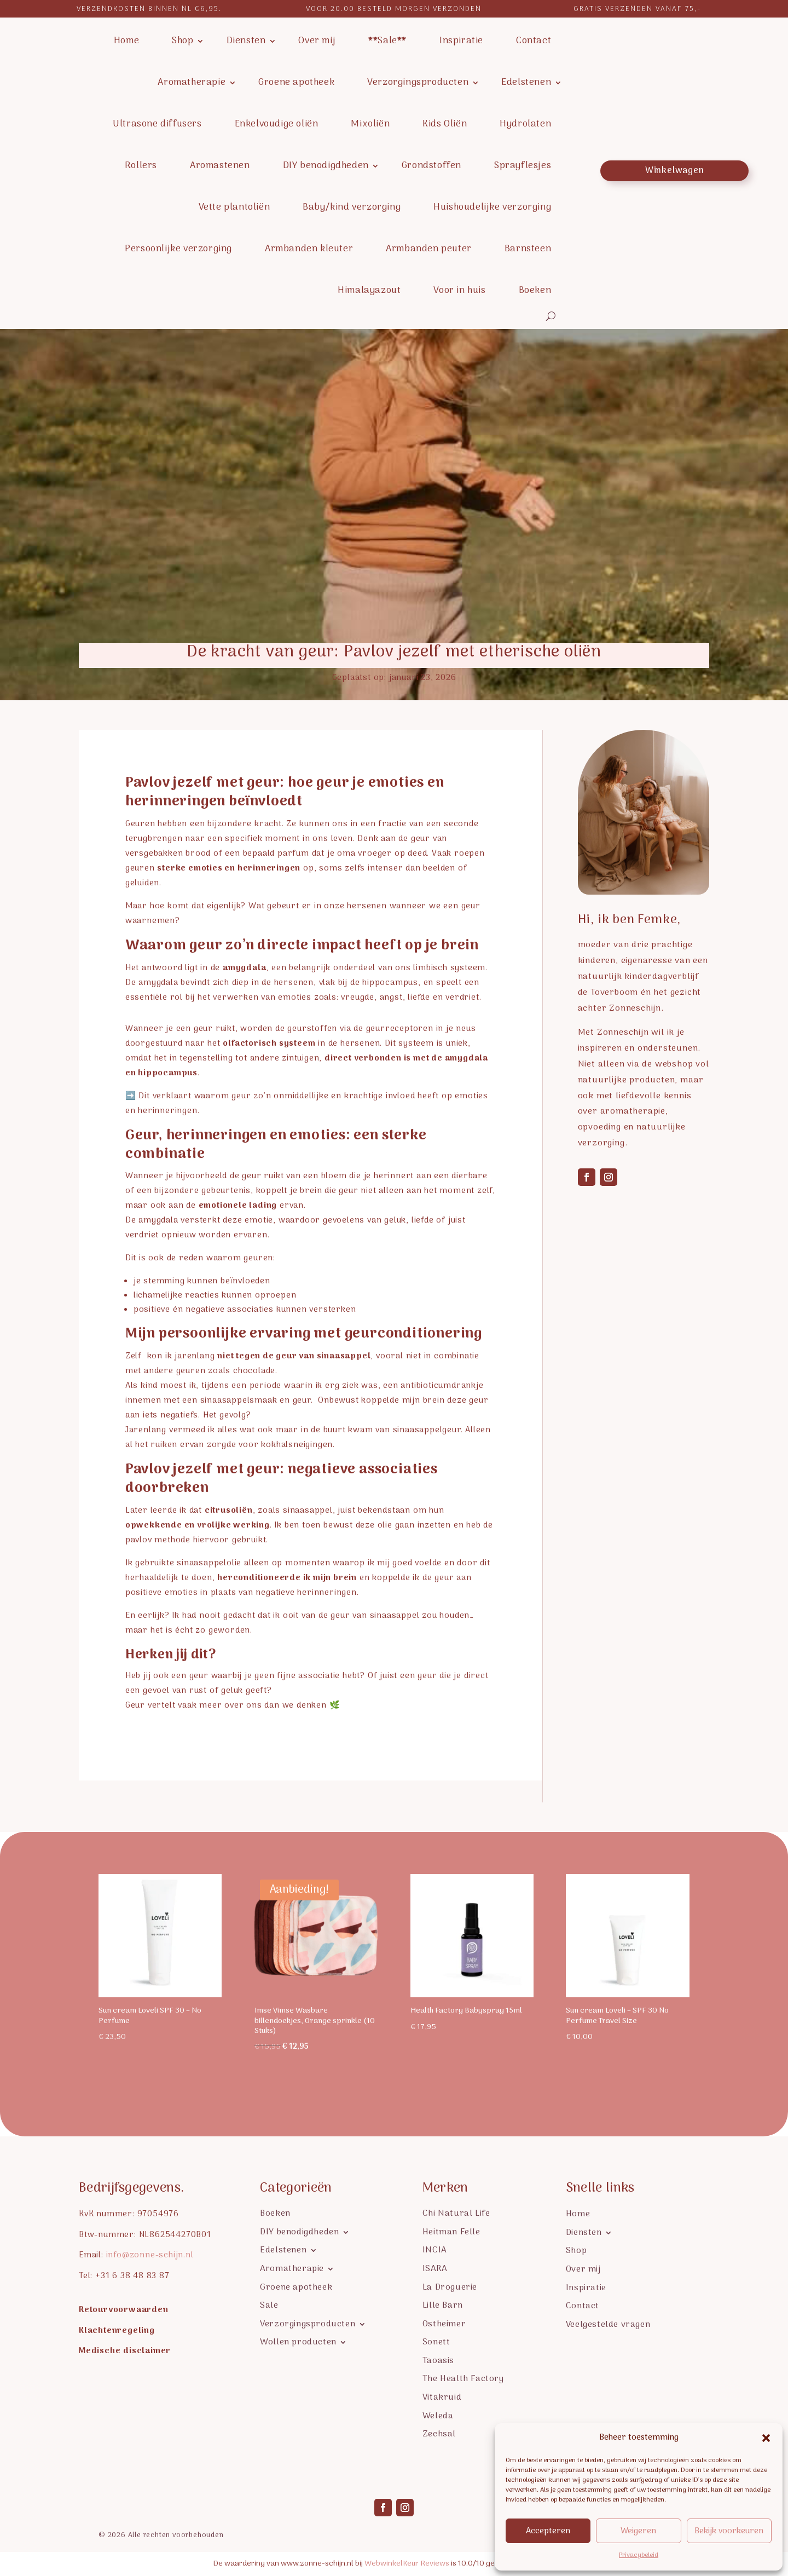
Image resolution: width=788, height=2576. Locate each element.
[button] (766, 2438)
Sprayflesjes (522, 166)
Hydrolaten (525, 124)
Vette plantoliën (234, 207)
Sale (269, 2304)
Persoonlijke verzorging (178, 249)
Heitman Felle (451, 2231)
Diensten (246, 41)
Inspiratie (461, 41)
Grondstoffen (431, 166)
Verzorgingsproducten (417, 82)
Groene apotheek (296, 82)
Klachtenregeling (117, 2330)
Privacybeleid (638, 2555)
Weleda (438, 2415)
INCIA (434, 2249)
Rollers (141, 166)
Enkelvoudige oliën (276, 124)
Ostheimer (444, 2323)
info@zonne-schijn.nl (150, 2255)
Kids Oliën (444, 124)
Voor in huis (459, 290)
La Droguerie (449, 2286)
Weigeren (638, 2531)
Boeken (535, 290)
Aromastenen (220, 166)
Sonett (436, 2341)
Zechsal (439, 2433)
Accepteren (548, 2531)
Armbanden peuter (429, 249)
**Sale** (387, 41)
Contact (533, 41)
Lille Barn (442, 2304)
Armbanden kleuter (309, 249)
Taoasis (438, 2360)
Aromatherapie (191, 82)
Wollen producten (298, 2341)
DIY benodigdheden (326, 166)
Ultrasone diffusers (157, 124)
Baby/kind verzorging (352, 207)
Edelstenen (526, 82)
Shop (182, 41)
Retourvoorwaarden (124, 2309)
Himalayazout (369, 290)
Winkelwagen (674, 171)
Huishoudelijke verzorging (492, 207)
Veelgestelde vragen (608, 2324)
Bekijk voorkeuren (728, 2531)
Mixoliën (370, 124)
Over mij (316, 41)
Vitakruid (441, 2396)
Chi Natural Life (456, 2212)
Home (126, 41)
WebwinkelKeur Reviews (406, 2563)
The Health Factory (463, 2378)
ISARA (434, 2268)
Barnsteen (528, 249)
